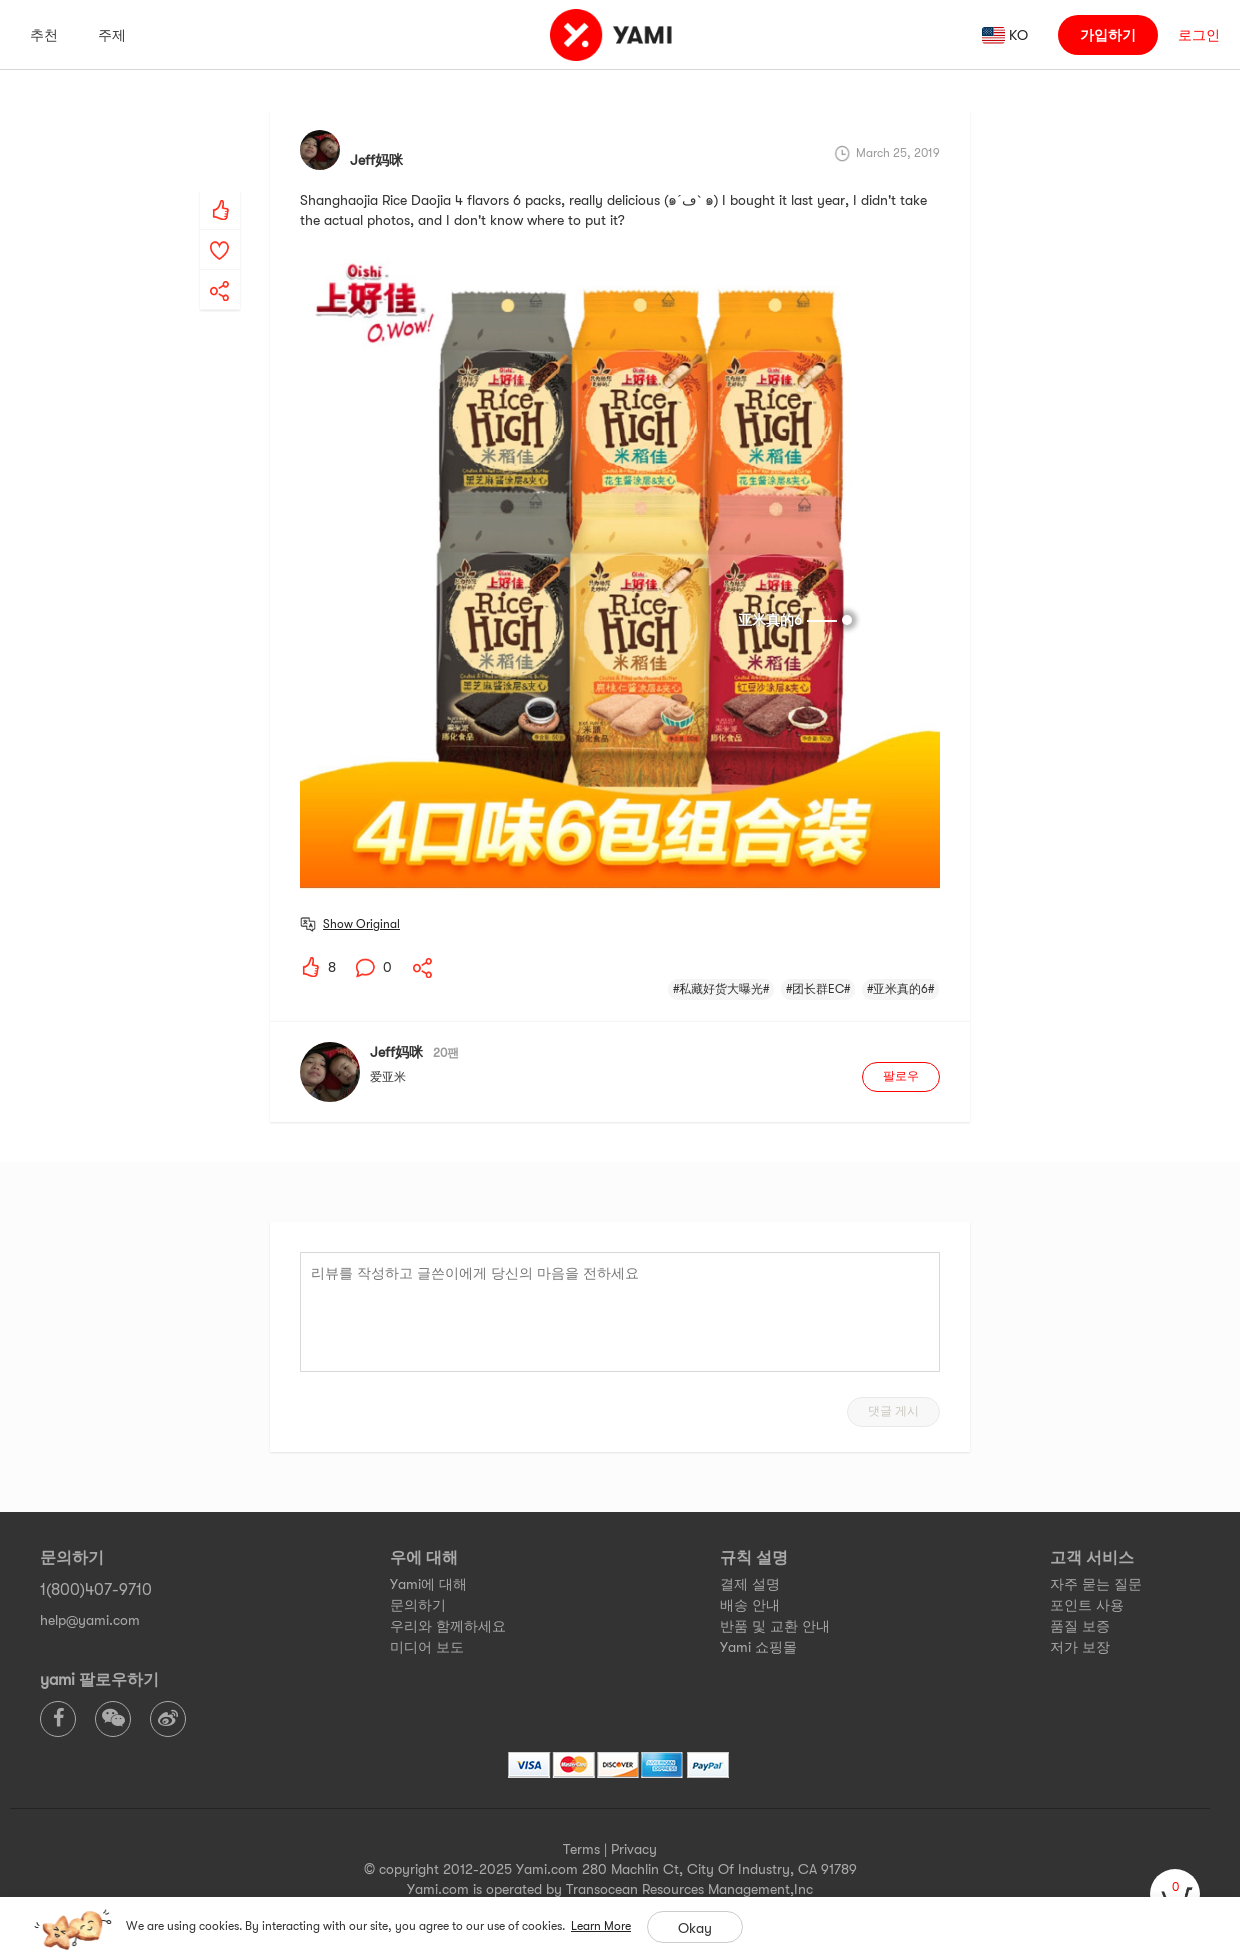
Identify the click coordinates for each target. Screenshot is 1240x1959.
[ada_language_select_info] (1005, 35)
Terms (581, 1849)
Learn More (601, 1926)
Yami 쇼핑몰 (758, 1647)
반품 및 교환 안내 (775, 1626)
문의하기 (418, 1605)
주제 (112, 35)
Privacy (634, 1849)
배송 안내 (750, 1605)
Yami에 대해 (428, 1584)
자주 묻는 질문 (1096, 1584)
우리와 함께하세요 (448, 1626)
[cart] (1175, 1894)
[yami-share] (220, 271)
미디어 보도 (427, 1647)
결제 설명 (750, 1584)
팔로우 (901, 1076)
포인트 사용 (1087, 1605)
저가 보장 (1080, 1647)
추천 (44, 35)
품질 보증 (1080, 1626)
